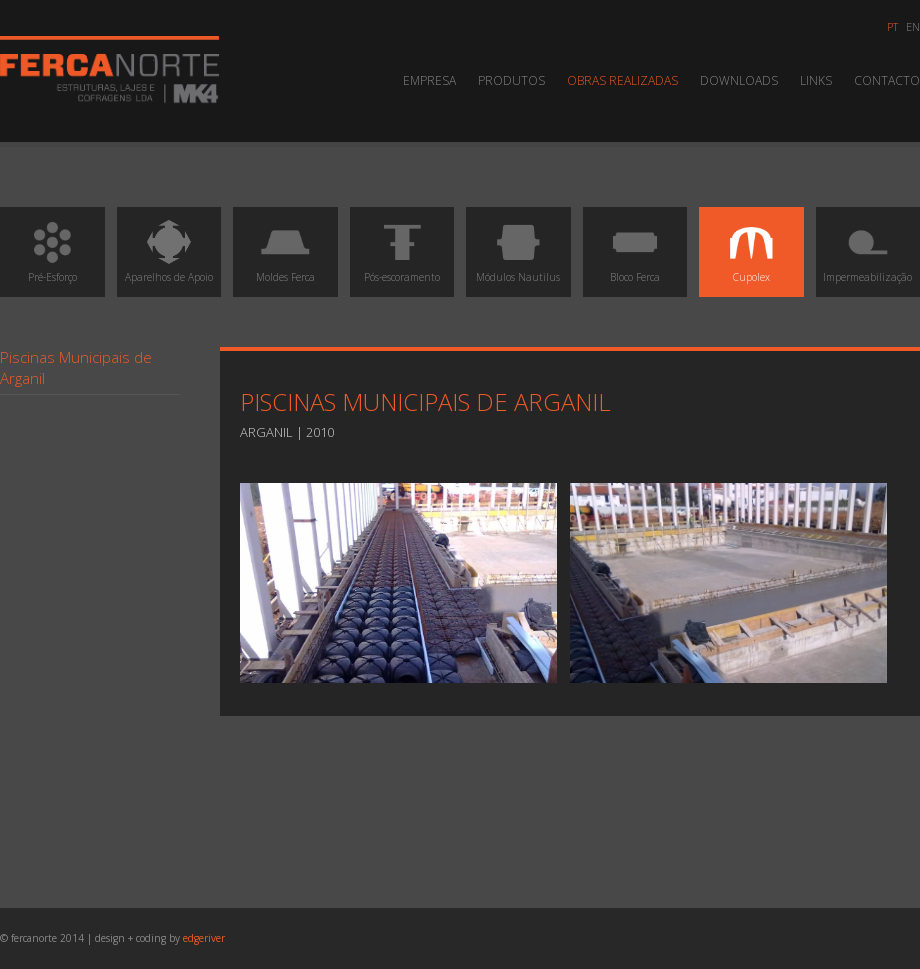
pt (892, 26)
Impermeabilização (867, 250)
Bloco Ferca (635, 250)
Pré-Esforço (52, 250)
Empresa (429, 80)
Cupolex (751, 250)
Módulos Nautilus (518, 250)
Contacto (887, 80)
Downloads (739, 80)
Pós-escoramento (402, 250)
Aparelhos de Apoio (169, 250)
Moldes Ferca (285, 250)
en (913, 26)
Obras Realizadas (622, 80)
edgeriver (204, 938)
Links (816, 80)
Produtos (511, 80)
